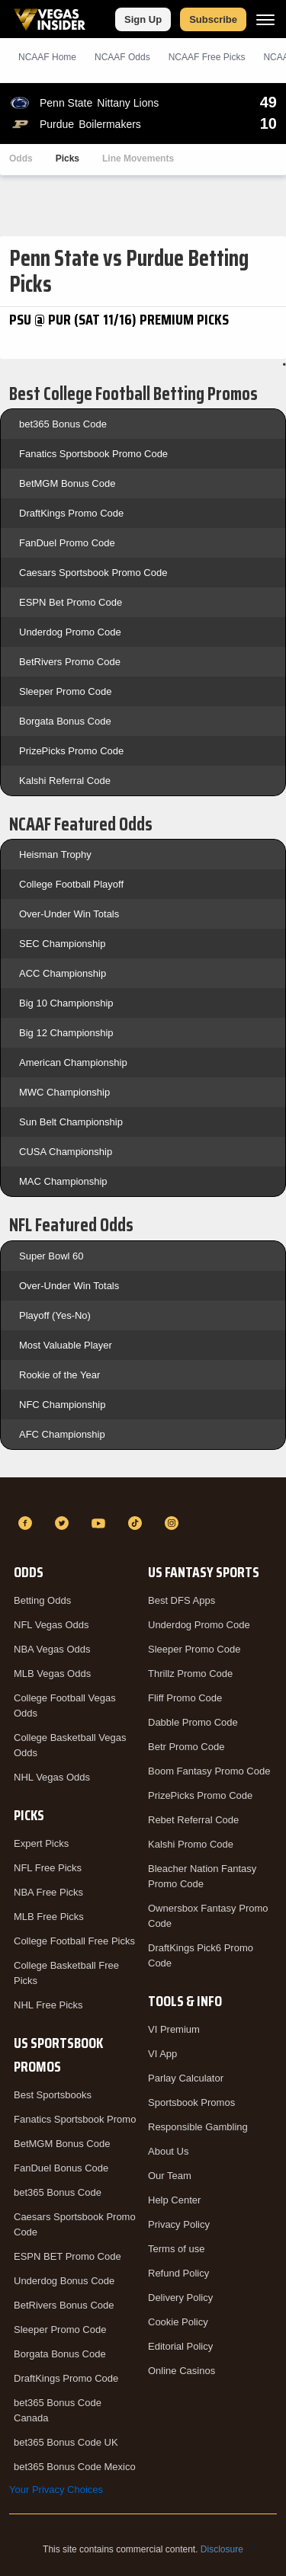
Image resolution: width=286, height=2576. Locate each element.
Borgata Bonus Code (65, 721)
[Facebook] (27, 1523)
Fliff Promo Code (185, 1698)
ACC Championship (62, 973)
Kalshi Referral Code (65, 780)
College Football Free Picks (74, 1941)
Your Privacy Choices (56, 2489)
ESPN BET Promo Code (67, 2256)
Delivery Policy (180, 2297)
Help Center (174, 2200)
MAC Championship (63, 1181)
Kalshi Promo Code (190, 1844)
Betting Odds (42, 1600)
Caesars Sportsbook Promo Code (93, 572)
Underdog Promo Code (70, 632)
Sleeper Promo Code (65, 691)
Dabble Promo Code (193, 1722)
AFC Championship (62, 1434)
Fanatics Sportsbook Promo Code (93, 453)
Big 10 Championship (66, 1003)
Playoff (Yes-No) (55, 1315)
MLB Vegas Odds (52, 1673)
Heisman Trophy (55, 854)
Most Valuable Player (65, 1345)
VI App (162, 2053)
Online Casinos (181, 2370)
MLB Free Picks (49, 1916)
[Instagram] (174, 1523)
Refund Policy (178, 2273)
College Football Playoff (71, 884)
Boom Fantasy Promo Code (209, 1771)
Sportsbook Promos (191, 2102)
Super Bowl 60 (51, 1256)
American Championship (73, 1062)
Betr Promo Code (186, 1746)
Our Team (169, 2175)
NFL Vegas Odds (51, 1624)
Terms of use (176, 2248)
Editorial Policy (180, 2346)
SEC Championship (62, 943)
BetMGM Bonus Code (67, 483)
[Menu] (265, 19)
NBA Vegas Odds (52, 1649)
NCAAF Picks (207, 57)
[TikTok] (137, 1523)
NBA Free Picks (48, 1892)
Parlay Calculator (185, 2078)
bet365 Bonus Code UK (66, 2442)
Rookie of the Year (59, 1375)
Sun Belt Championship (71, 1122)
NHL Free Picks (48, 2005)
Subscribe (213, 19)
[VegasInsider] (143, 1495)
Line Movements (138, 158)
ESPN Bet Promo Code (70, 602)
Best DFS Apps (181, 1600)
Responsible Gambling (198, 2127)
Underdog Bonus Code (64, 2280)
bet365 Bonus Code (63, 424)
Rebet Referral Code (193, 1820)
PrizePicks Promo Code (71, 751)
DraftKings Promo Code (71, 513)
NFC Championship (62, 1404)
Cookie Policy (178, 2322)
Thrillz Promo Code (190, 1673)
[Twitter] (64, 1523)
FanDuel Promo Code (67, 543)
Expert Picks (41, 1843)
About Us (168, 2151)
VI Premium (174, 2029)
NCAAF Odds (122, 57)
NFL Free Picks (48, 1868)
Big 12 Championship (66, 1032)
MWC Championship (64, 1092)
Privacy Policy (179, 2224)
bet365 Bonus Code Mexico (75, 2466)
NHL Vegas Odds (52, 1777)
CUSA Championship (65, 1151)
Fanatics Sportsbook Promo (75, 2119)
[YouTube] (101, 1523)
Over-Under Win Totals (69, 914)
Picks (67, 158)
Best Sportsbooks (53, 2095)
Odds (21, 158)
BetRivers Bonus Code (64, 2305)
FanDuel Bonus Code (61, 2168)
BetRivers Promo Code (70, 661)
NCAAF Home (47, 57)
